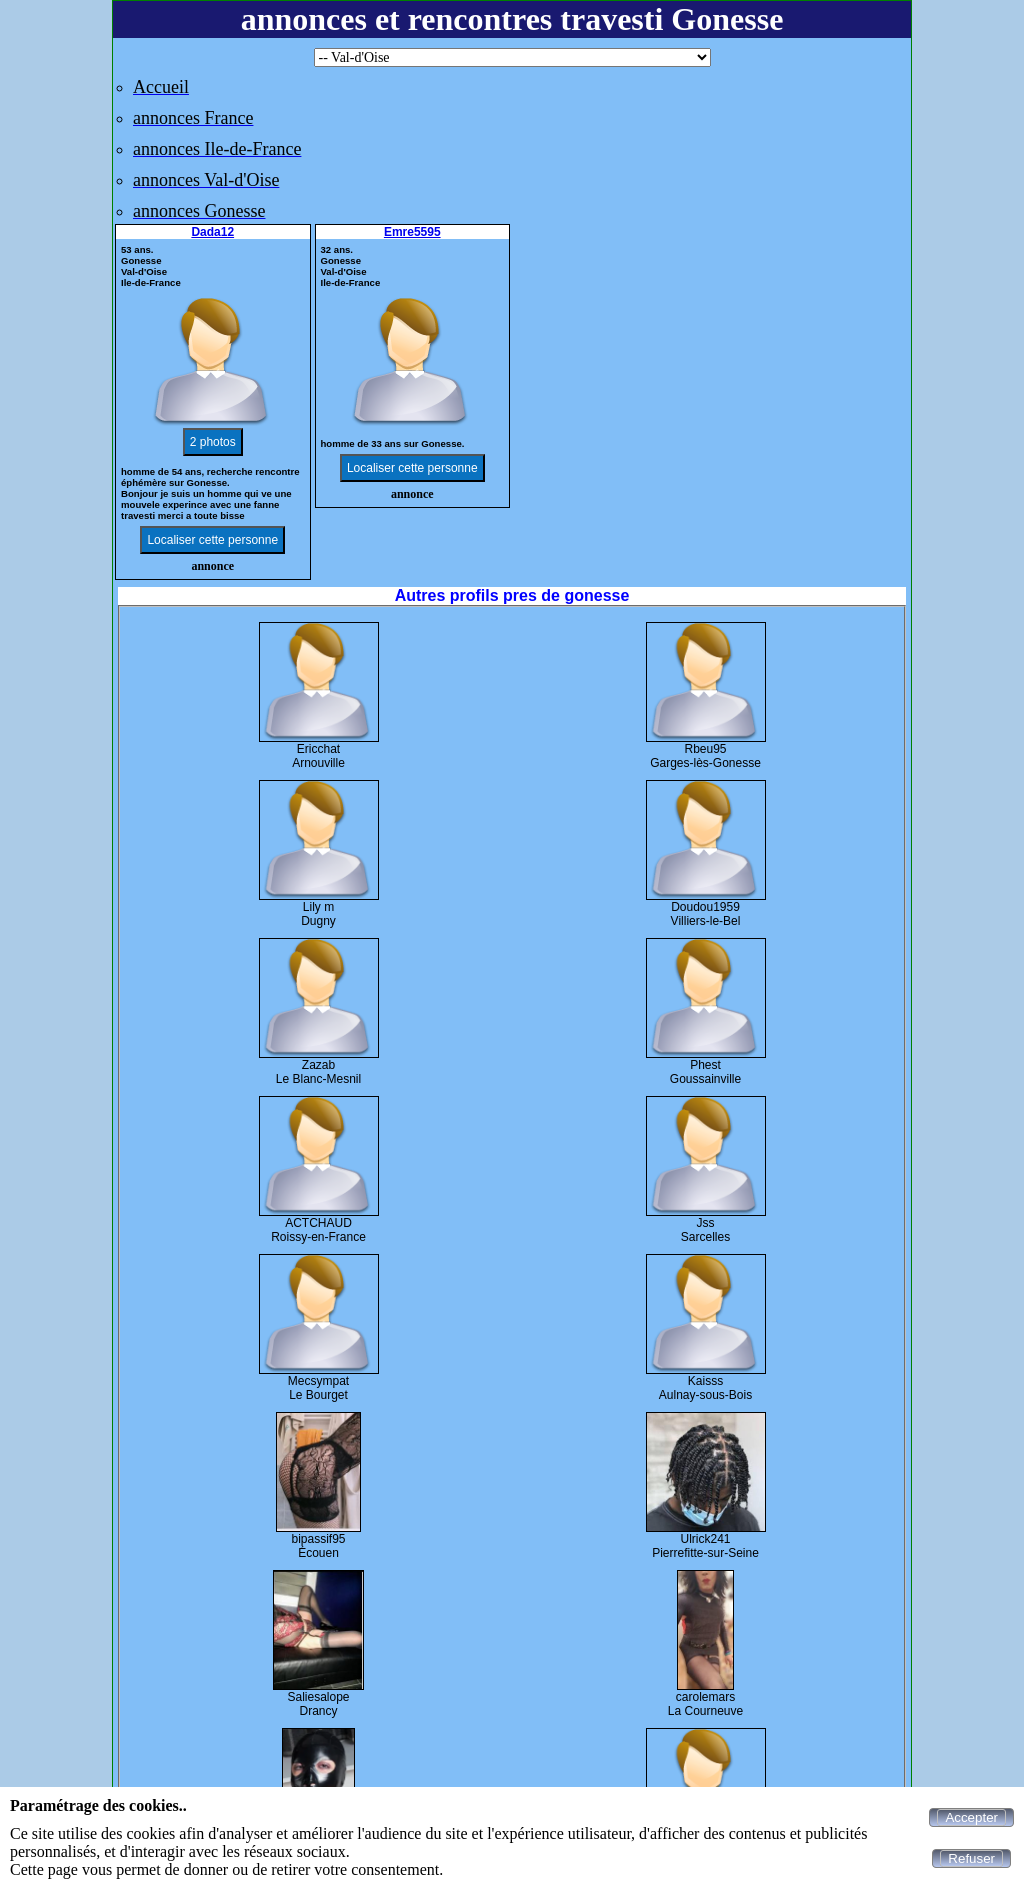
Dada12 (212, 232)
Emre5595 (412, 232)
